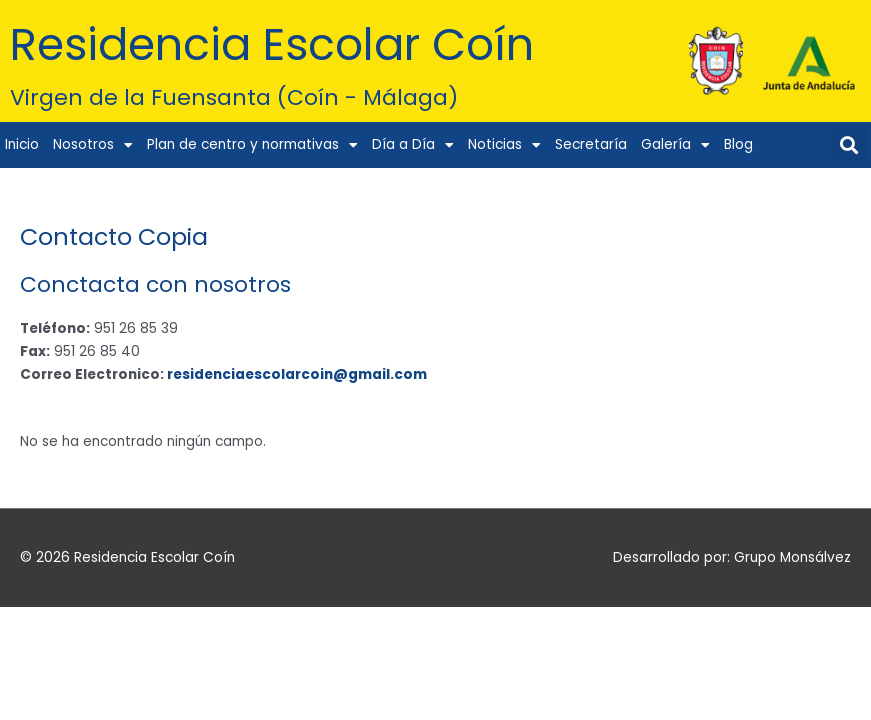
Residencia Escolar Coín (296, 43)
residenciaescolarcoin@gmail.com (297, 374)
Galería (675, 146)
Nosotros (93, 146)
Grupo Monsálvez (792, 557)
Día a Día (413, 146)
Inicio (22, 144)
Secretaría (591, 144)
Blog (738, 144)
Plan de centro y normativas (252, 146)
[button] (849, 144)
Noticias (504, 146)
